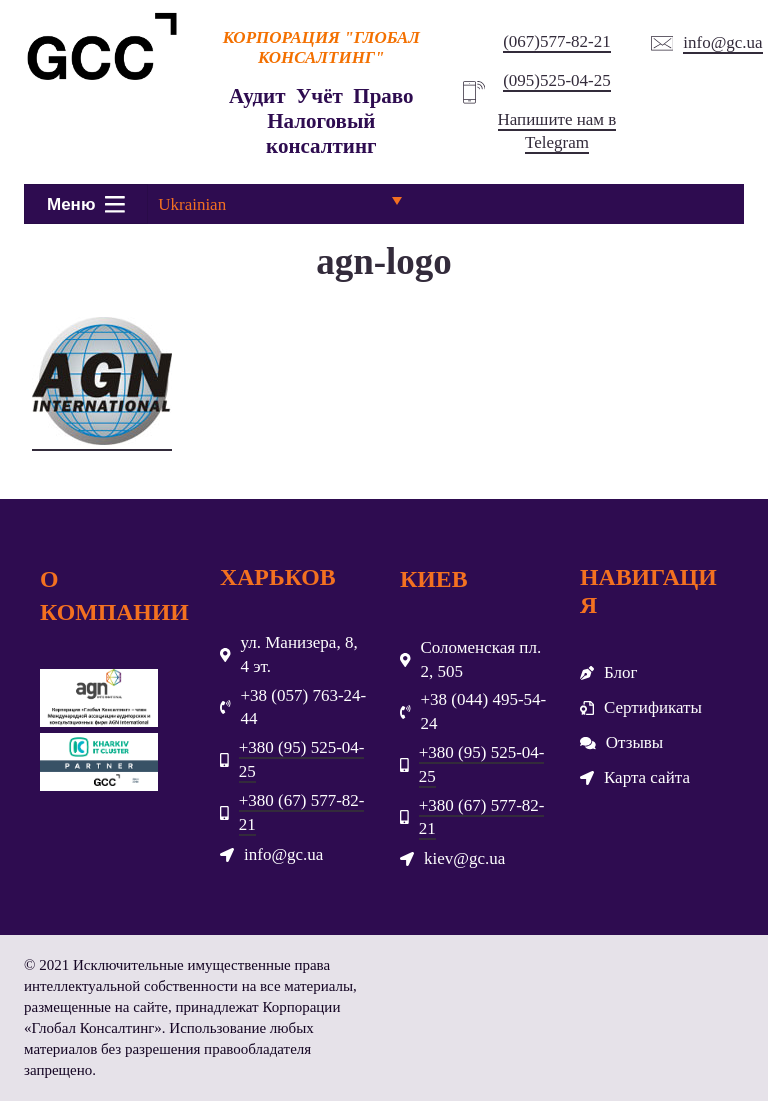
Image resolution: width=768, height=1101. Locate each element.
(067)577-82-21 (557, 41)
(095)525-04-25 (557, 80)
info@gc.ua (722, 42)
